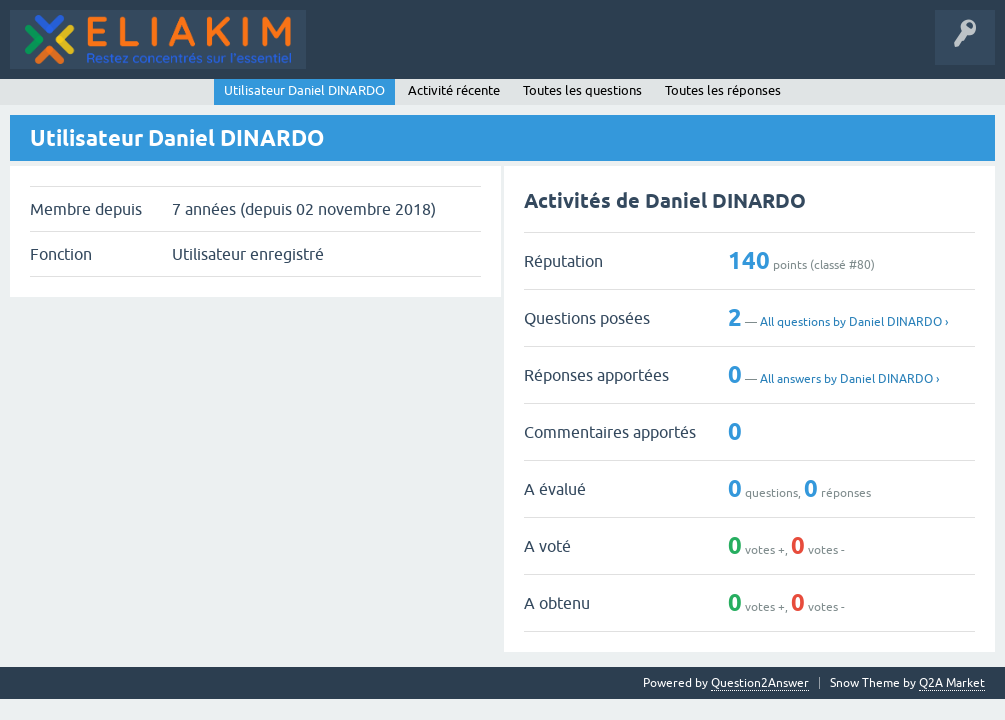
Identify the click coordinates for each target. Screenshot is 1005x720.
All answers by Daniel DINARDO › (849, 379)
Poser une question (535, 54)
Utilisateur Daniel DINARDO (304, 90)
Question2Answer (760, 683)
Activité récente (454, 90)
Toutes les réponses (723, 90)
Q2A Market (952, 683)
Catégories (427, 54)
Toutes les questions (582, 90)
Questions (348, 54)
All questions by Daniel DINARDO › (854, 322)
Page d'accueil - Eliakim (681, 54)
